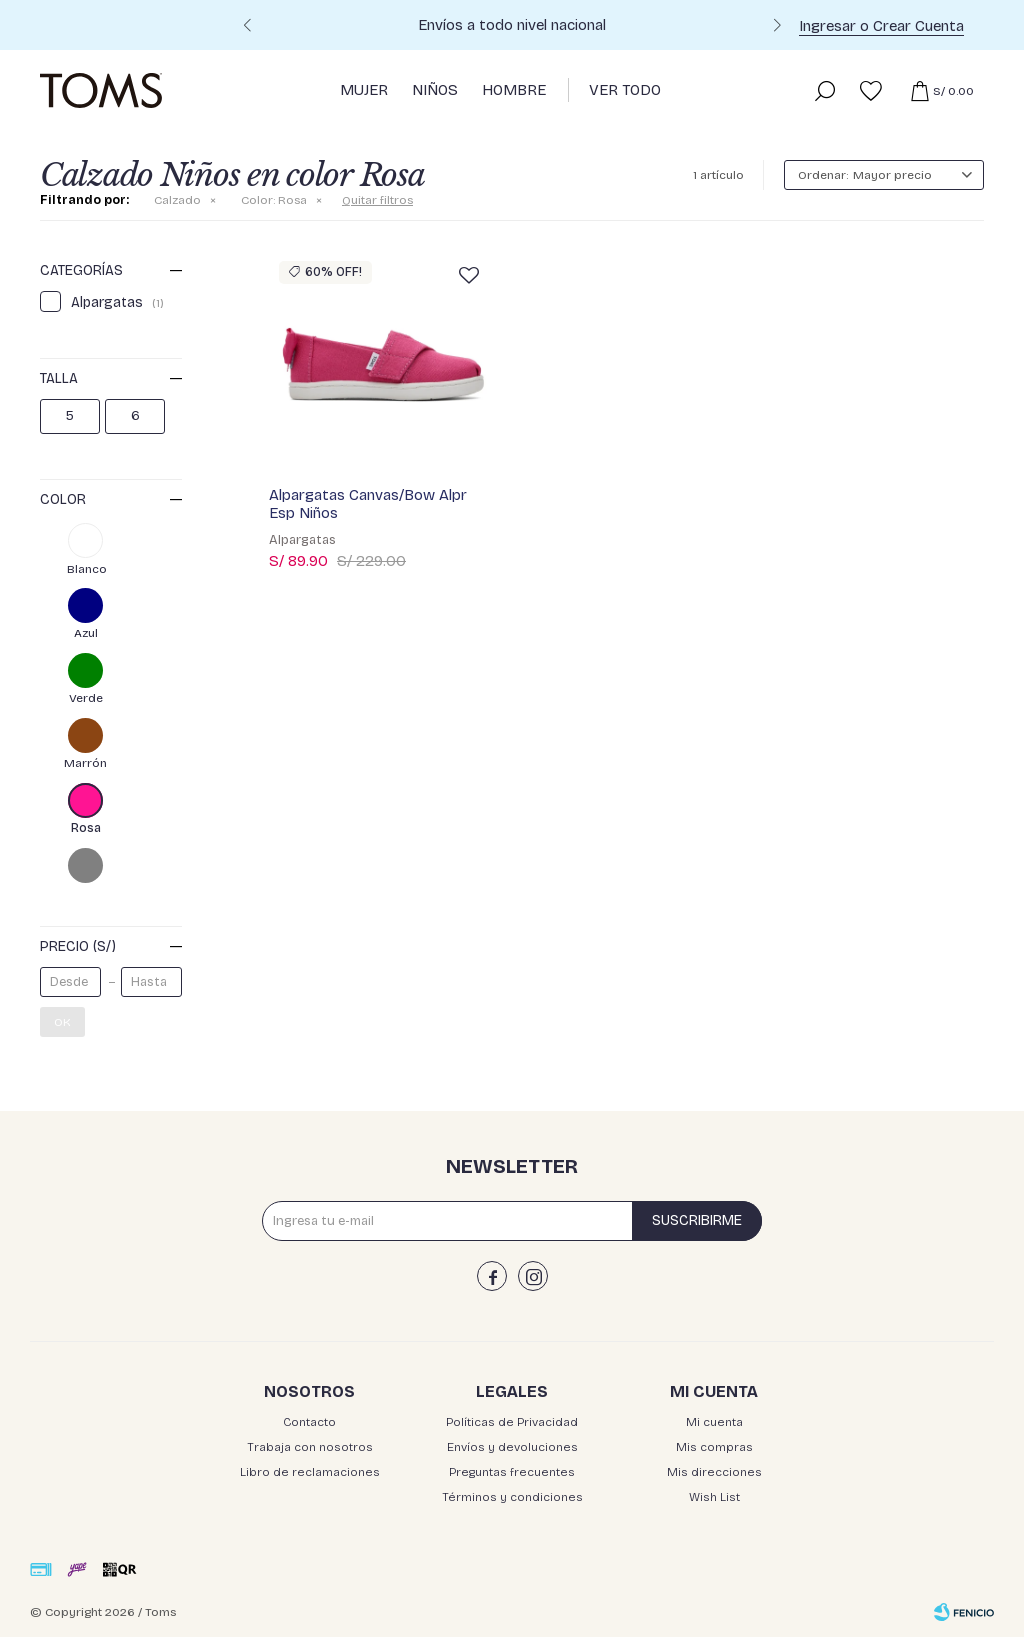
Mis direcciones (714, 1472)
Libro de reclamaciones (310, 1472)
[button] (777, 28)
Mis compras (714, 1447)
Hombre (514, 90)
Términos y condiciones (512, 1497)
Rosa (274, 200)
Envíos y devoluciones (512, 1447)
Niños (435, 90)
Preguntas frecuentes (512, 1472)
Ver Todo (625, 90)
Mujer (364, 90)
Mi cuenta (714, 1422)
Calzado (177, 200)
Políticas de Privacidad (512, 1422)
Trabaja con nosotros (310, 1447)
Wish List (714, 1497)
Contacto (309, 1422)
